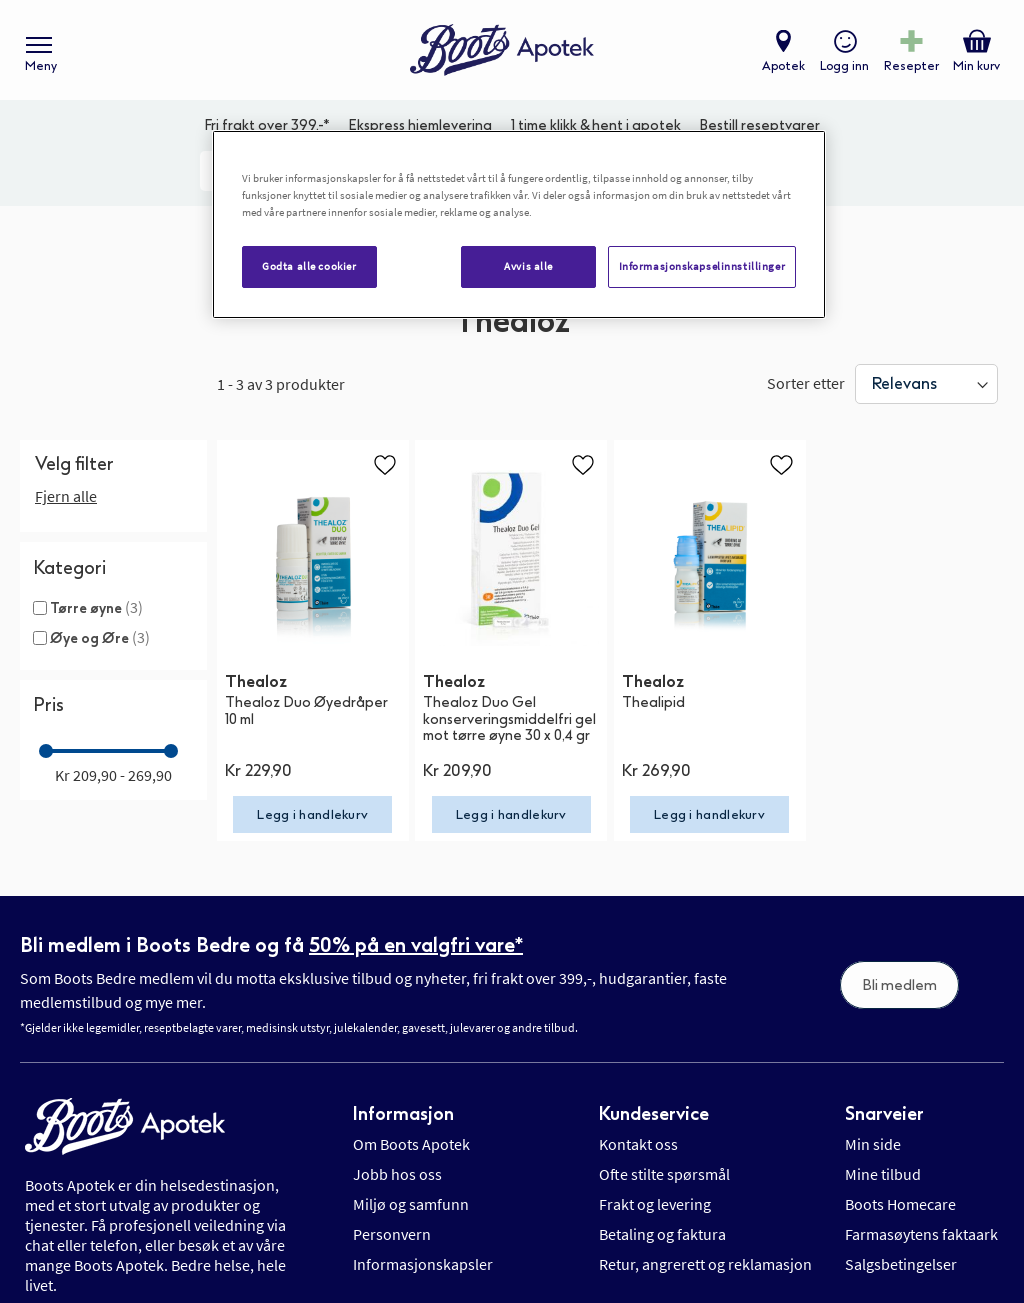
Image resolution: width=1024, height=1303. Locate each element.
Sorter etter (806, 383)
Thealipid (653, 702)
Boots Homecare (900, 1204)
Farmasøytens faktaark (921, 1234)
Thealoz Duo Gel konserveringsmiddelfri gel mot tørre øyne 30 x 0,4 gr (509, 719)
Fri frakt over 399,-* (267, 125)
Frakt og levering (655, 1204)
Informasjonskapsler (423, 1264)
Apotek (783, 66)
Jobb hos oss (397, 1174)
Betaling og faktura (662, 1234)
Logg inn (844, 66)
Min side (873, 1144)
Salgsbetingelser (901, 1264)
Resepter (911, 66)
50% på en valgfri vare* (416, 945)
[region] (519, 224)
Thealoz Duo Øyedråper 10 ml (306, 711)
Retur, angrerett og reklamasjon (705, 1264)
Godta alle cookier (309, 266)
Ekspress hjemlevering (420, 125)
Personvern (392, 1234)
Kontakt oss (638, 1144)
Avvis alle (528, 266)
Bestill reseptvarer (759, 125)
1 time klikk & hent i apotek (596, 125)
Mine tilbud (883, 1174)
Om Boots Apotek (411, 1144)
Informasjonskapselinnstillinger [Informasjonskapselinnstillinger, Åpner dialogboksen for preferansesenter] (702, 266)
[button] (385, 464)
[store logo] (502, 50)
